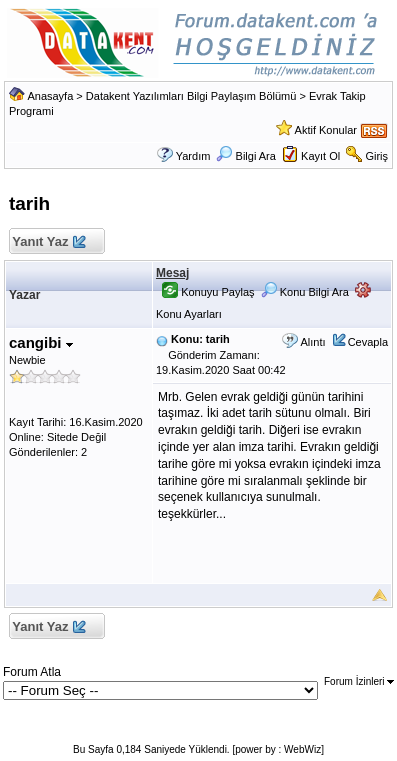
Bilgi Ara (245, 156)
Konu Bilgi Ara (305, 292)
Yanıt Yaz (48, 242)
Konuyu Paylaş (208, 292)
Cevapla (368, 342)
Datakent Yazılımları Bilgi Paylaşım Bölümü (191, 96)
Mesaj (172, 273)
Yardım (193, 156)
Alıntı (312, 342)
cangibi (41, 342)
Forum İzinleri (359, 681)
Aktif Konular (326, 130)
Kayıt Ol (320, 156)
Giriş (376, 156)
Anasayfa (50, 96)
